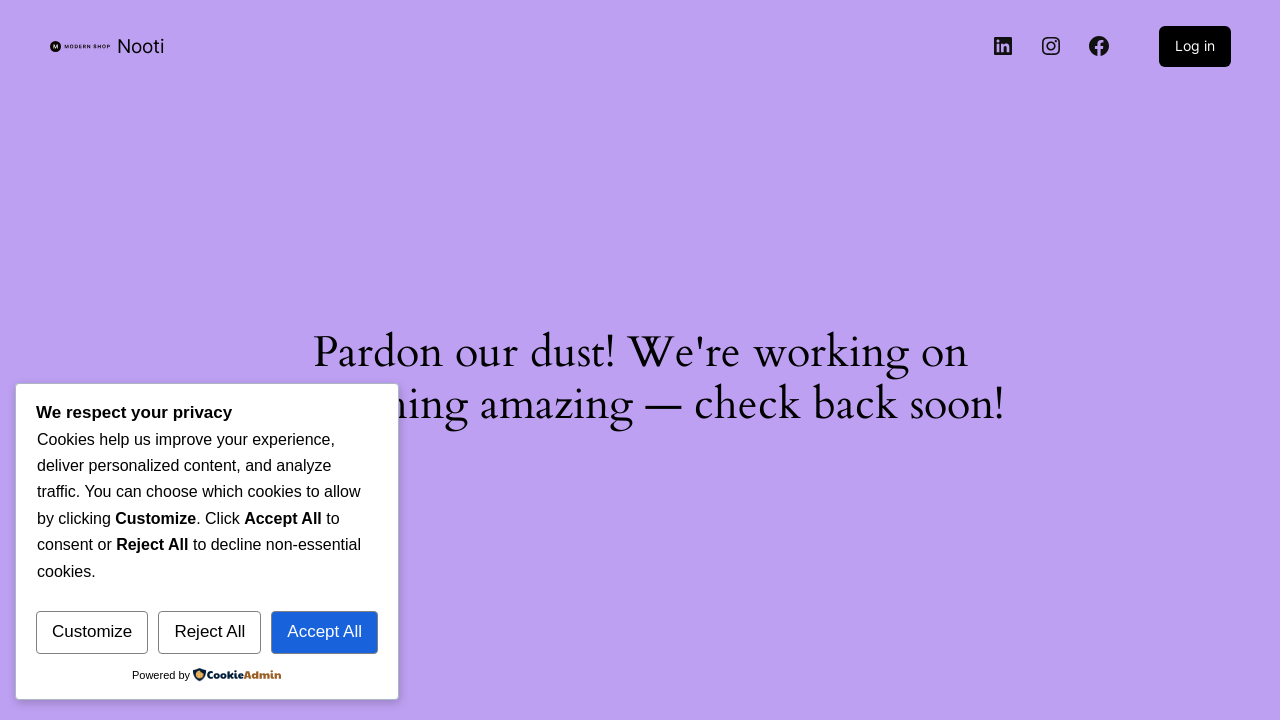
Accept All (324, 631)
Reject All (209, 631)
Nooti (141, 46)
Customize (92, 631)
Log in (1195, 45)
